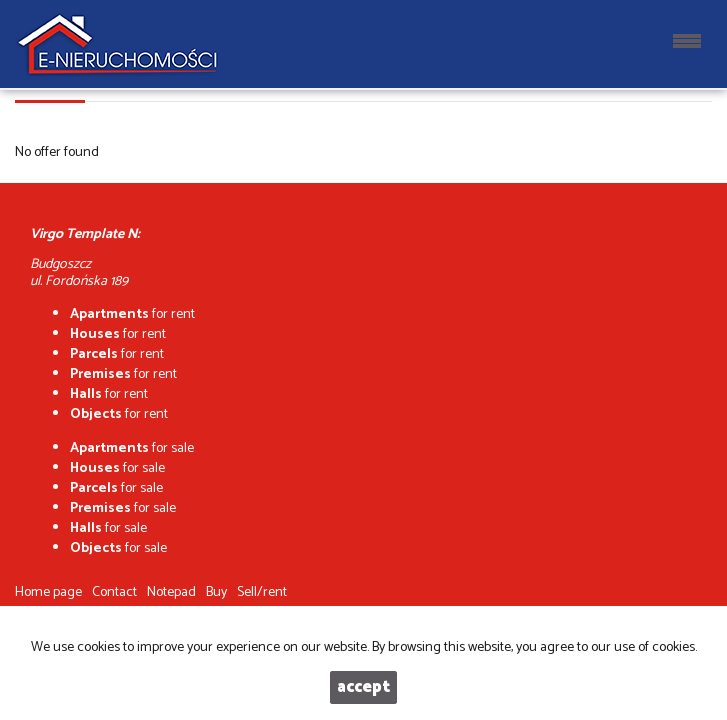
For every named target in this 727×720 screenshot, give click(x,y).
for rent (132, 314)
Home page (48, 592)
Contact (114, 592)
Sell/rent (262, 592)
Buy (216, 592)
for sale (132, 448)
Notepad (171, 592)
